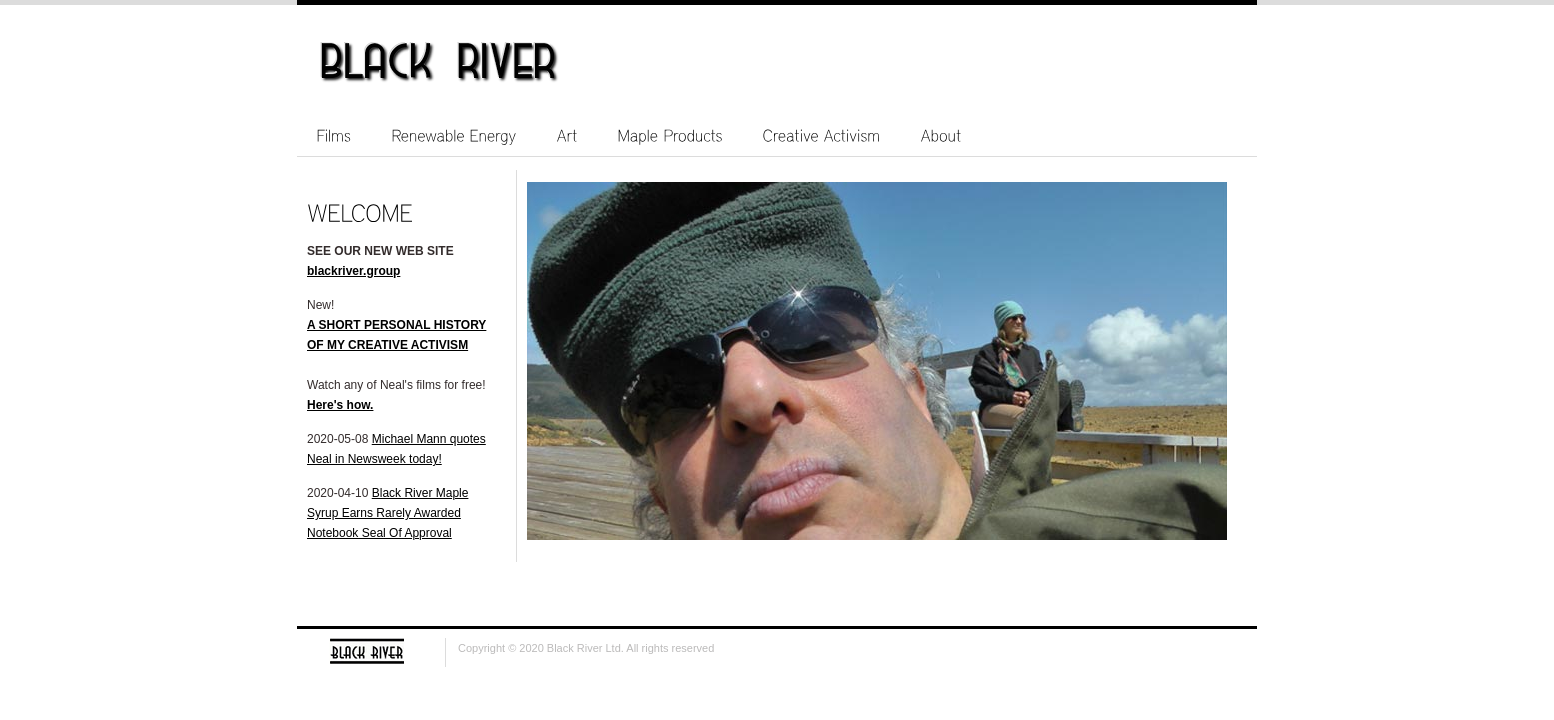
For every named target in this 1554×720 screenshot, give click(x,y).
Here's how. (340, 405)
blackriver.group (353, 271)
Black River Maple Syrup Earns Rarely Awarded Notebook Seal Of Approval (387, 513)
